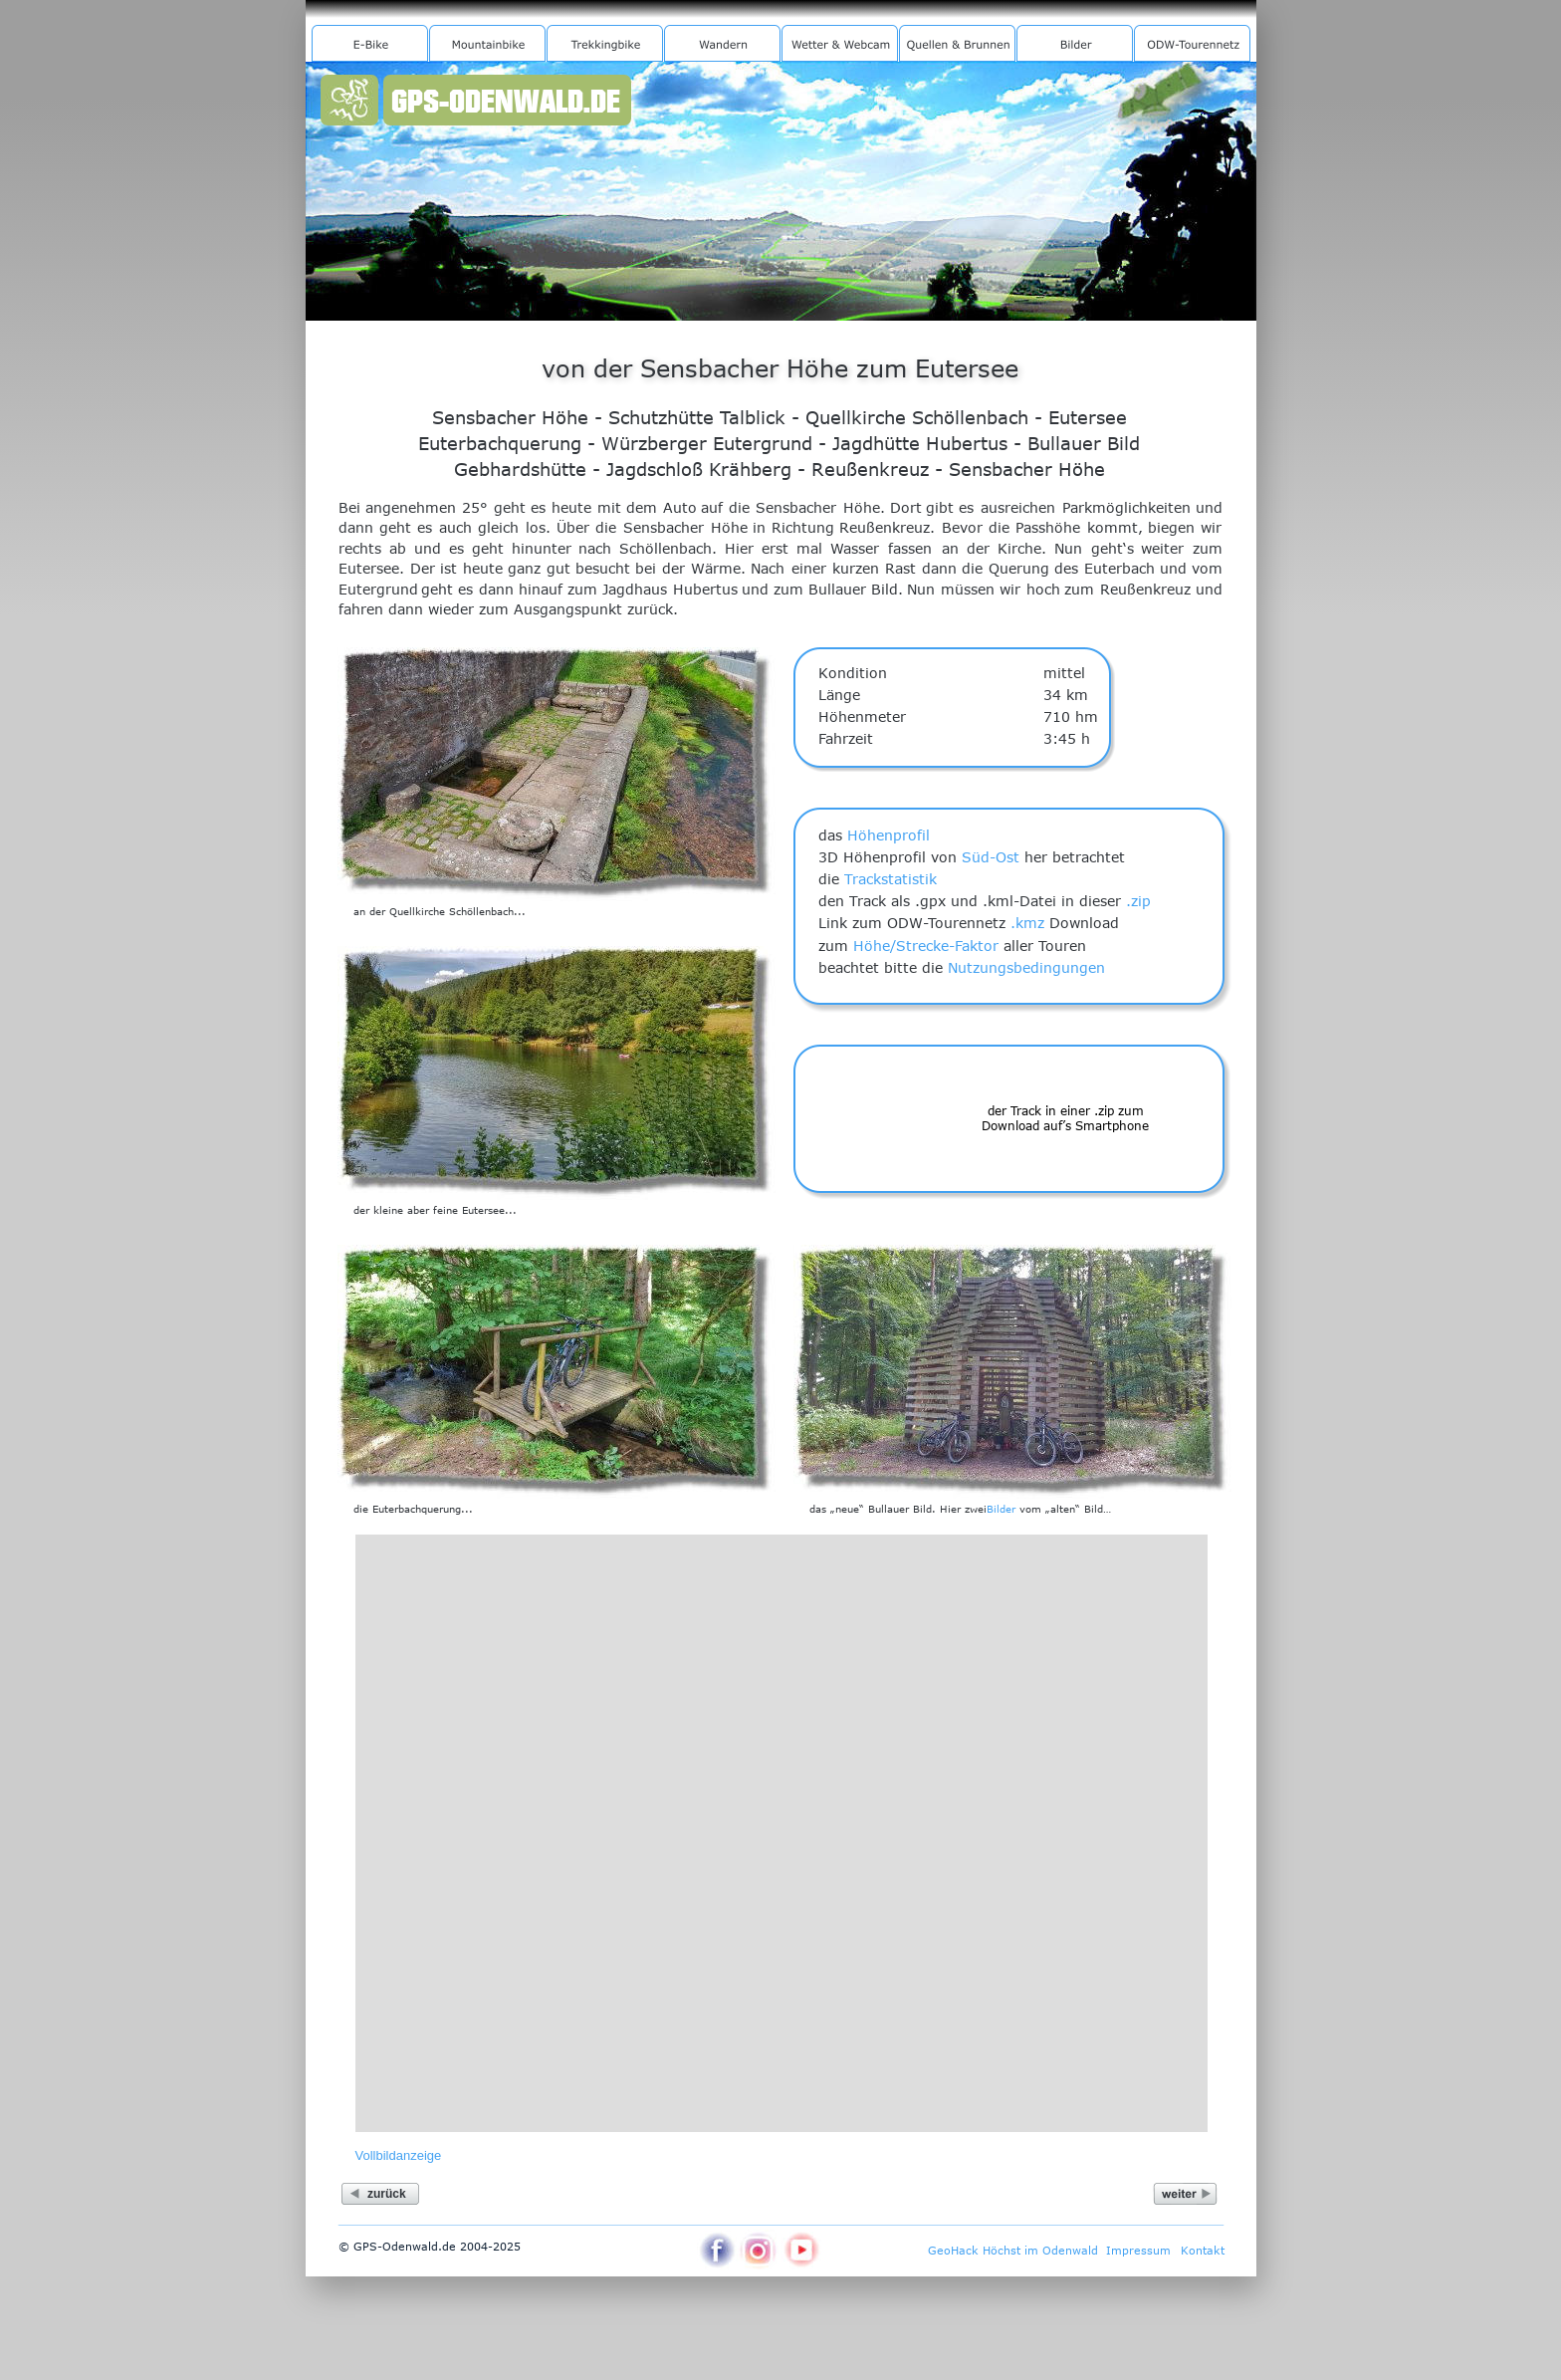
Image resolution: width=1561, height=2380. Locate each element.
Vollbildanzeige (398, 2155)
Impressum (1138, 2250)
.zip (1138, 900)
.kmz (1027, 922)
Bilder (1001, 1509)
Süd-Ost (990, 856)
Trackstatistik (890, 878)
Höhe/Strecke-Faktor (926, 945)
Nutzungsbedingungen (1026, 967)
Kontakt (1203, 2250)
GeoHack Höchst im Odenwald (1013, 2250)
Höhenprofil (888, 835)
